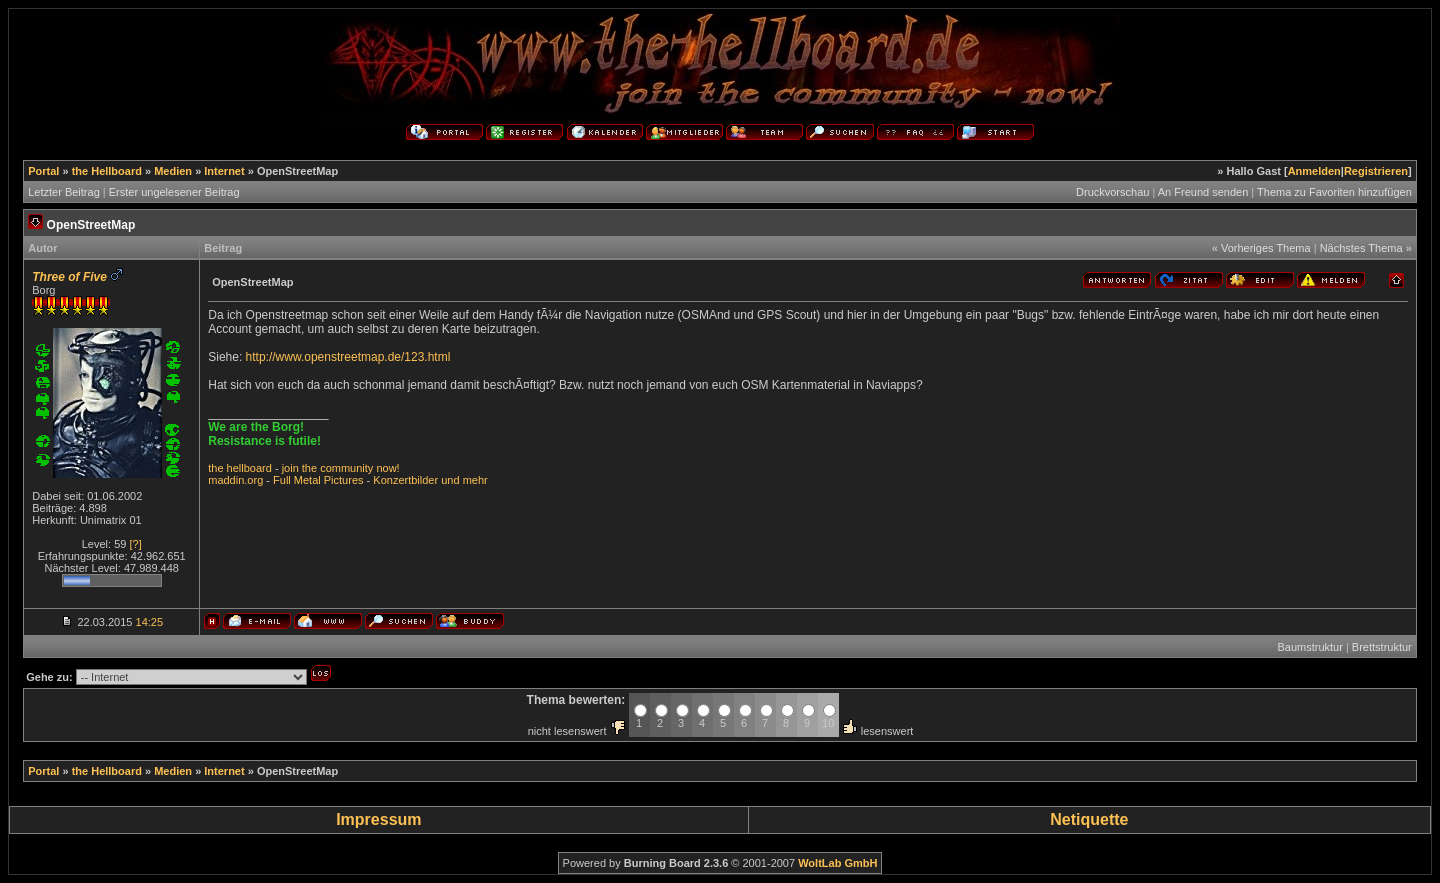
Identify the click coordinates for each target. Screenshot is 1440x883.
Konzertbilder (405, 480)
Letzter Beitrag (64, 192)
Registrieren (1376, 171)
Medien (173, 171)
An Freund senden (1203, 192)
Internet (224, 171)
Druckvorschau (1112, 192)
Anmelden (1314, 171)
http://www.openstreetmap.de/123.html (348, 357)
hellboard (249, 468)
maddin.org (235, 480)
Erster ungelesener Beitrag (174, 192)
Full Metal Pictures (318, 480)
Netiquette (1089, 819)
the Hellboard (107, 171)
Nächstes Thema (1361, 248)
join (290, 468)
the (215, 468)
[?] (135, 544)
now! (387, 468)
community (346, 468)
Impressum (378, 819)
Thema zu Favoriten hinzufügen (1334, 192)
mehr (475, 480)
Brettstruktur (1382, 647)
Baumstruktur (1309, 647)
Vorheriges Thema (1266, 248)
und (450, 480)
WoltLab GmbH (837, 863)
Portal (43, 171)
